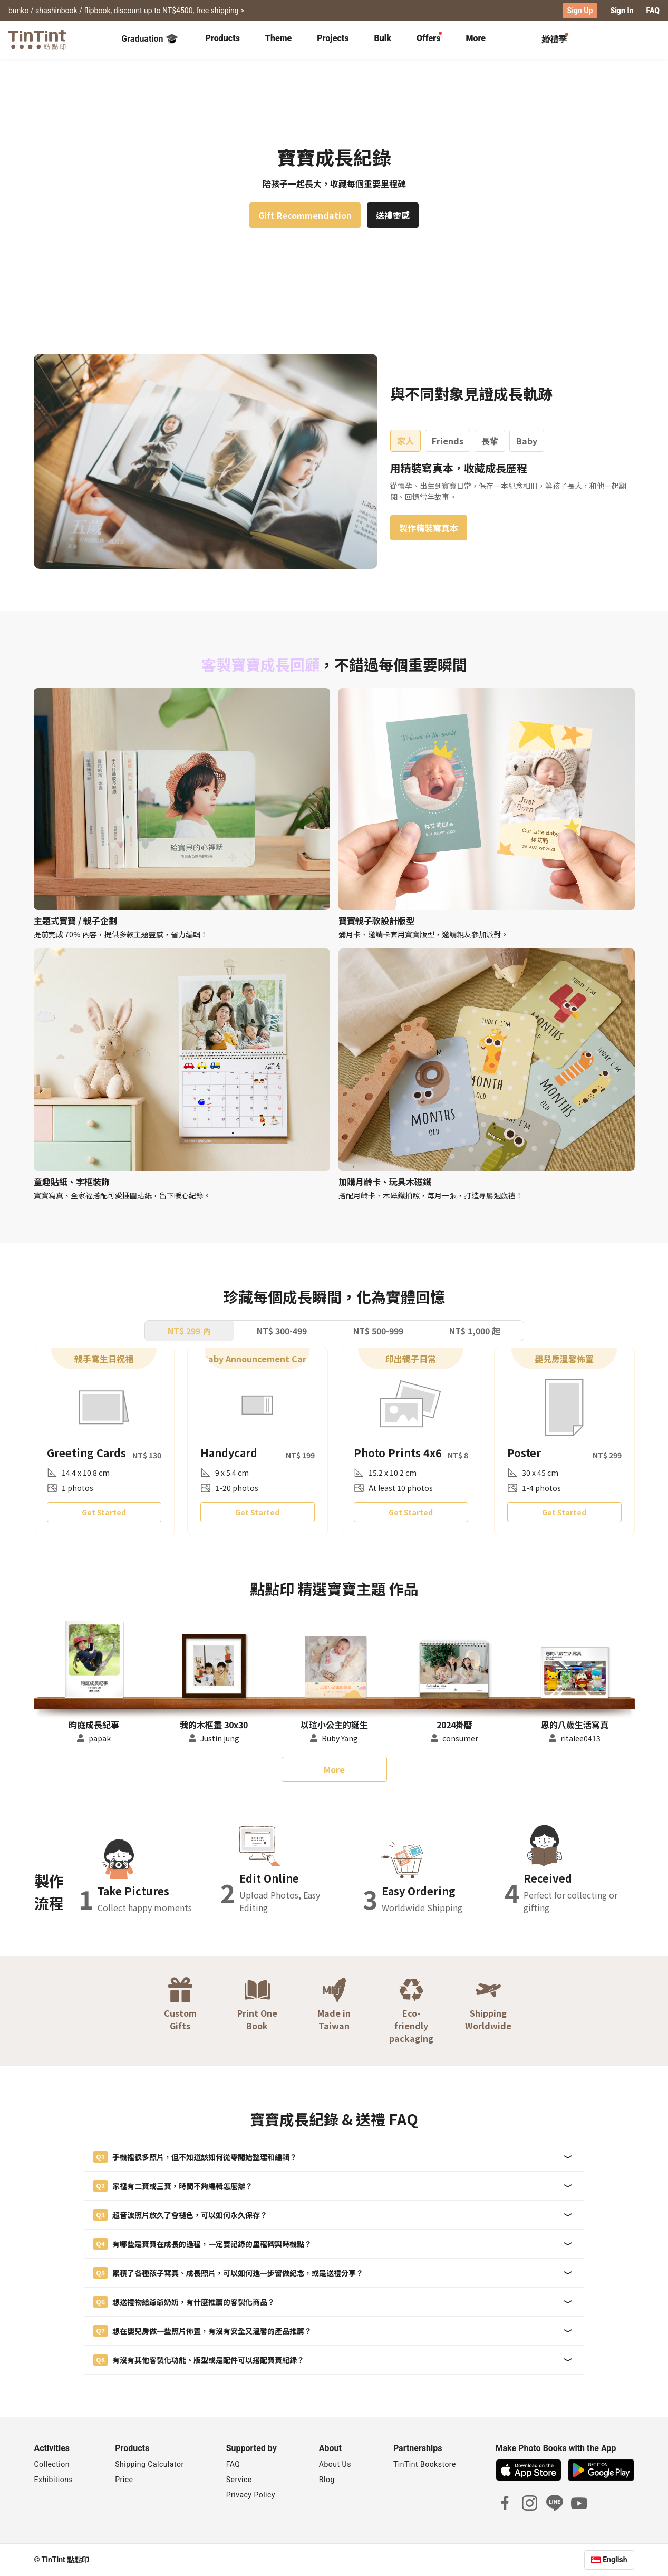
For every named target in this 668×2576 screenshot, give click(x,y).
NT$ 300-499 (282, 1330)
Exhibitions (53, 2479)
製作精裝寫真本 (428, 527)
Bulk (382, 38)
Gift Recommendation (305, 214)
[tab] (222, 39)
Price (124, 2479)
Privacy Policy (250, 2495)
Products (223, 38)
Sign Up (580, 10)
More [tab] (476, 38)
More (334, 1769)
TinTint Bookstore (424, 2464)
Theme (278, 38)
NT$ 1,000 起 (474, 1330)
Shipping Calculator (149, 2464)
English (615, 2559)
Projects (332, 38)
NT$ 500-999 (378, 1330)
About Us (335, 2464)
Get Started (104, 1511)
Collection (52, 2464)
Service (239, 2479)
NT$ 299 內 (189, 1330)
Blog (327, 2479)
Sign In (621, 10)
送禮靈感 (393, 214)
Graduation (149, 39)
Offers (428, 38)
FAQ (653, 10)
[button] (93, 1659)
